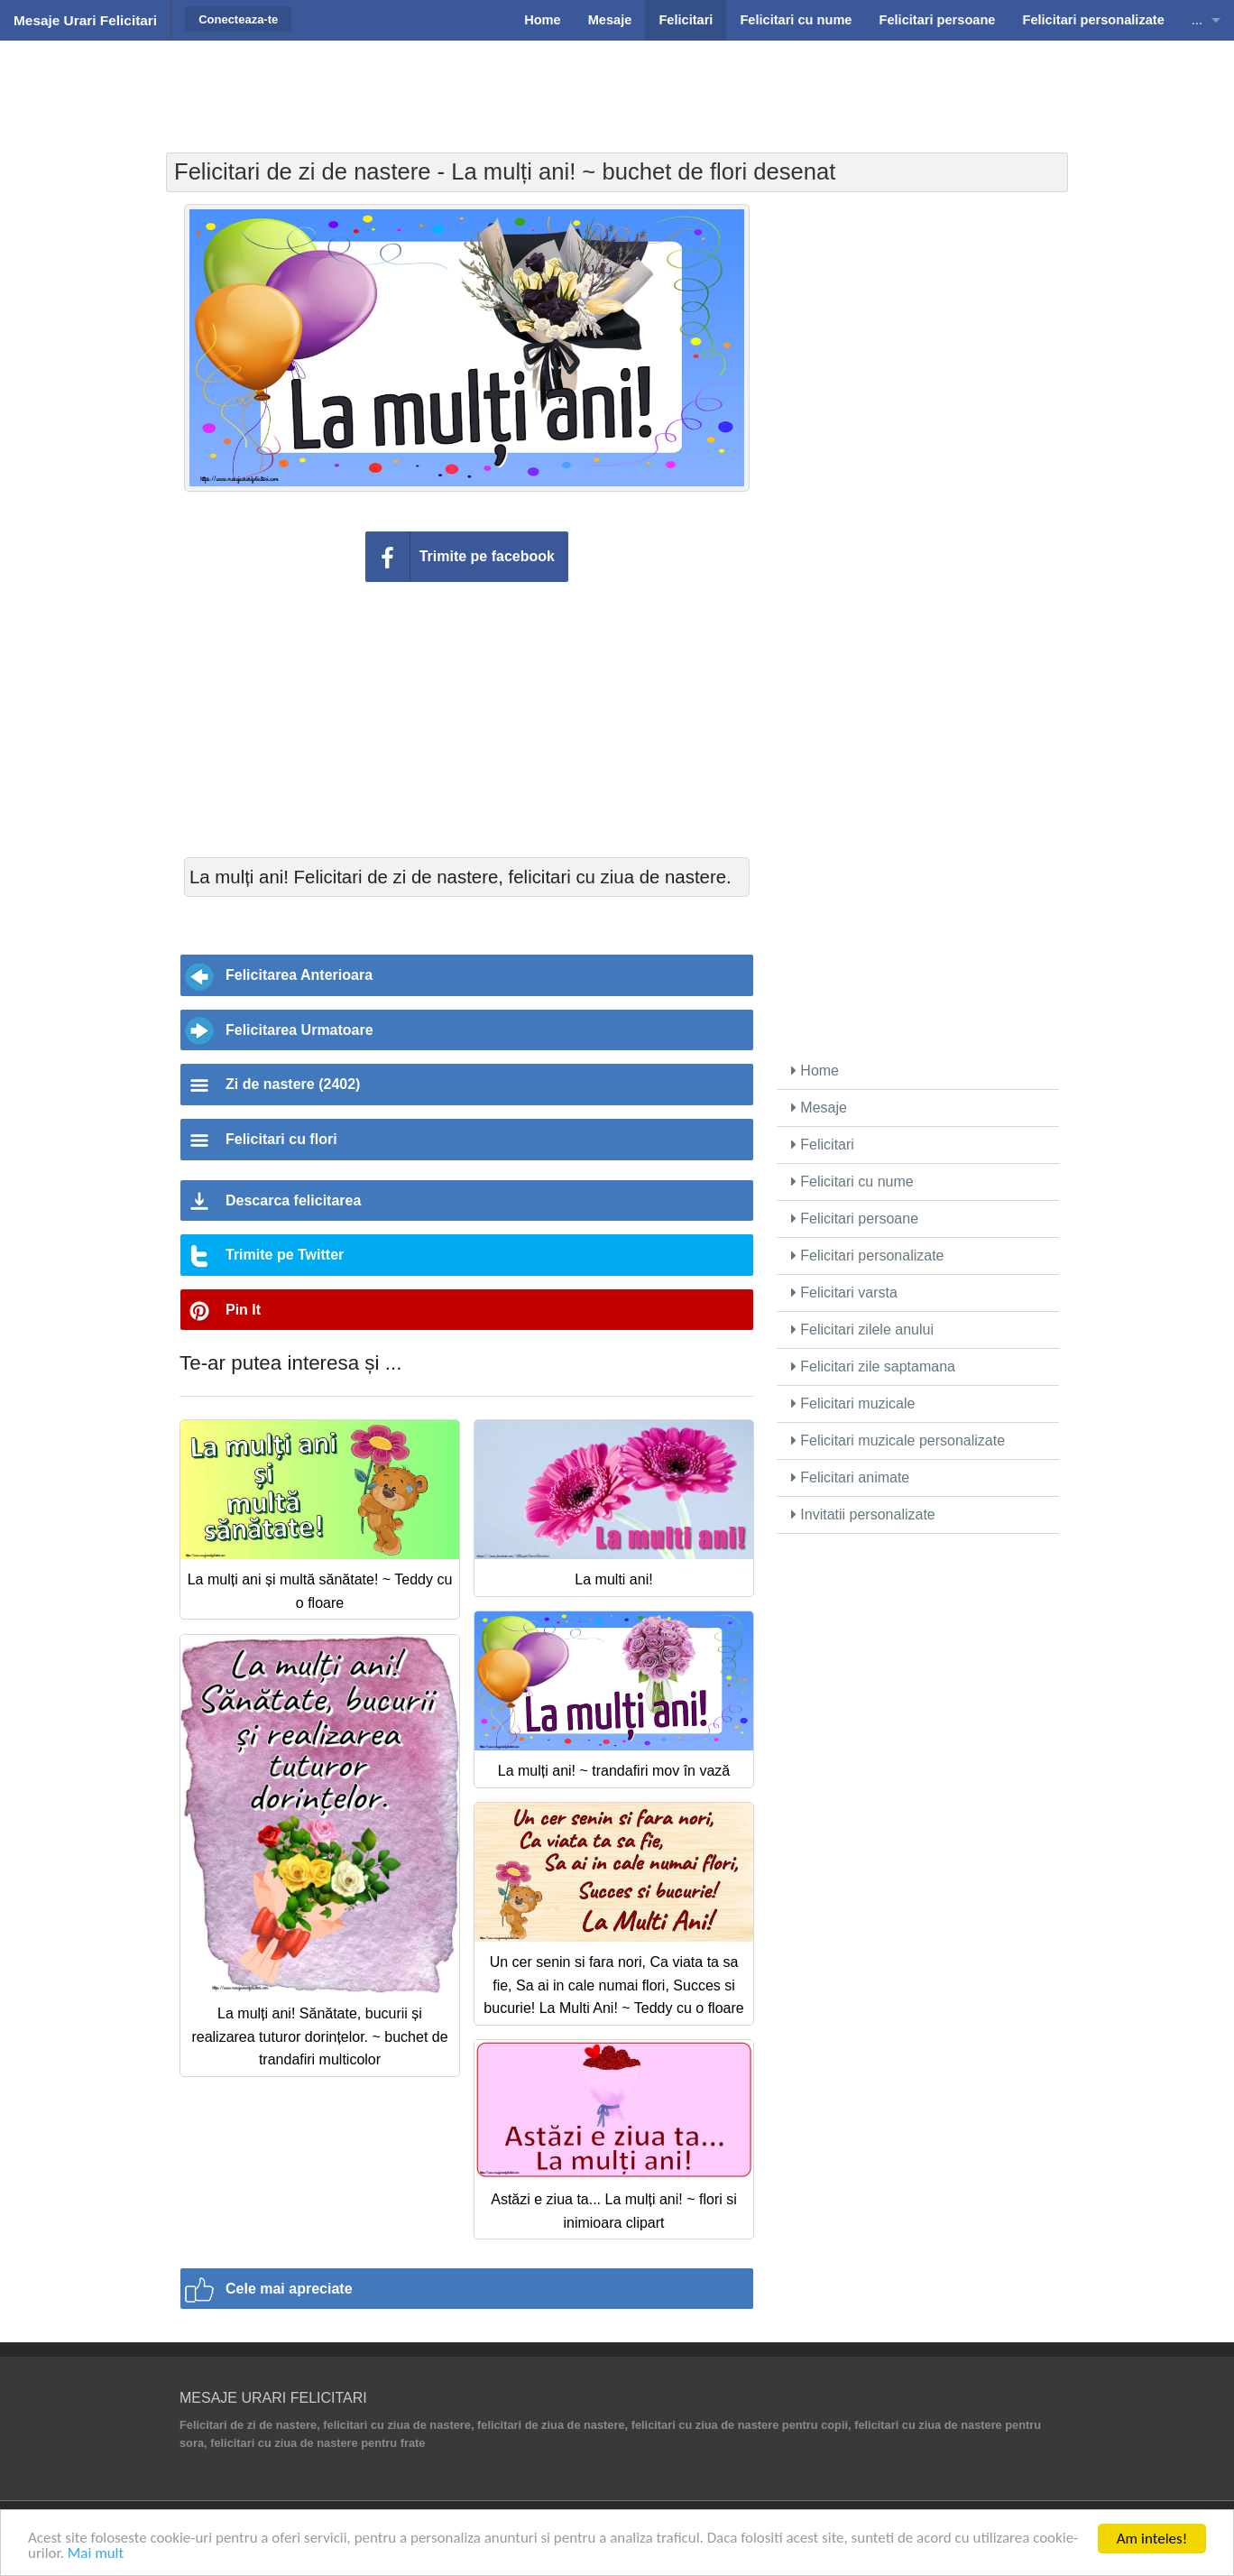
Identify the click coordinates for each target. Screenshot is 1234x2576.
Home (815, 1070)
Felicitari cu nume (852, 1181)
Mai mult (96, 2553)
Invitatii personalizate (863, 1514)
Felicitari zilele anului (862, 1329)
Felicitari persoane (854, 1218)
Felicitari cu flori (281, 1139)
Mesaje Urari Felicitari (85, 20)
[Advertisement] (617, 85)
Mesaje (819, 1107)
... (1197, 20)
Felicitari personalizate (867, 1255)
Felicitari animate (850, 1477)
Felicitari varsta (844, 1292)
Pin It (243, 1309)
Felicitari (822, 1144)
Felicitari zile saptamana (873, 1366)
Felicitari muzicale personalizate (898, 1440)
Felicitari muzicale (853, 1403)
